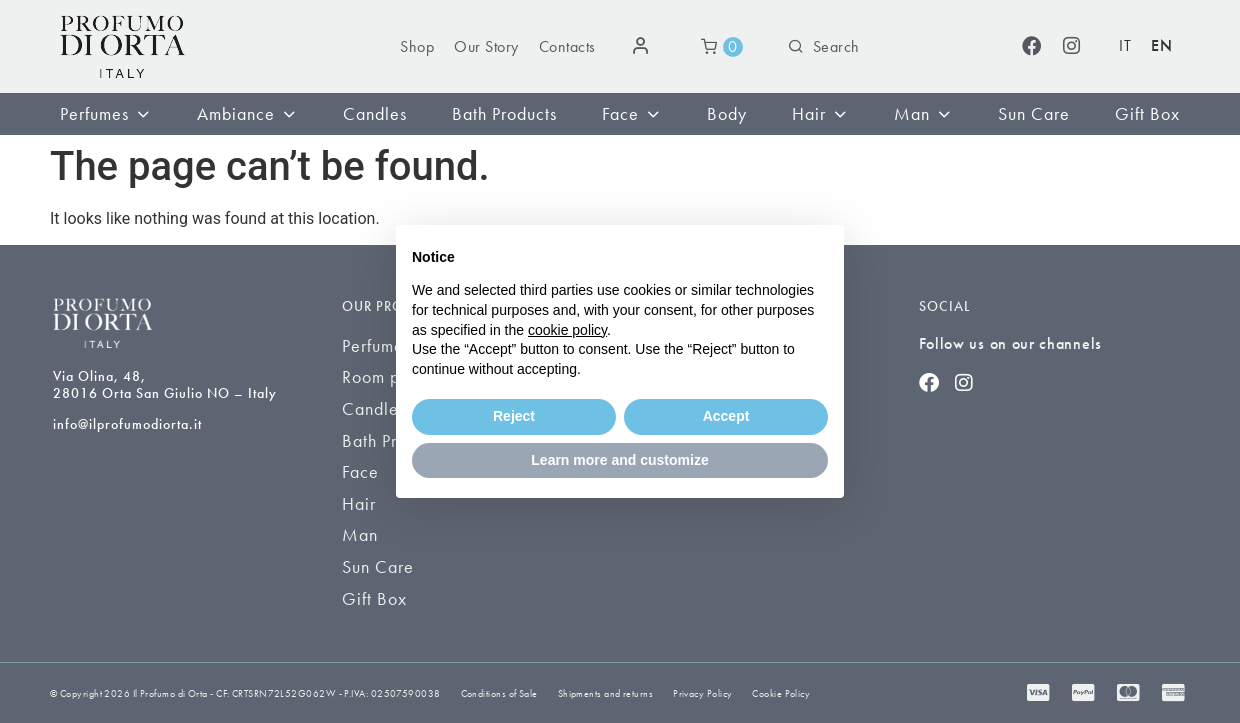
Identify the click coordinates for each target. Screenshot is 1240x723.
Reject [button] (514, 416)
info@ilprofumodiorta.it (127, 424)
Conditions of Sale (499, 693)
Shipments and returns (605, 693)
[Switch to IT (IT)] (1125, 46)
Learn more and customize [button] (619, 460)
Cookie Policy (781, 693)
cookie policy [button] (567, 330)
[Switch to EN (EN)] (1161, 46)
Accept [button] (726, 416)
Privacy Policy (702, 693)
